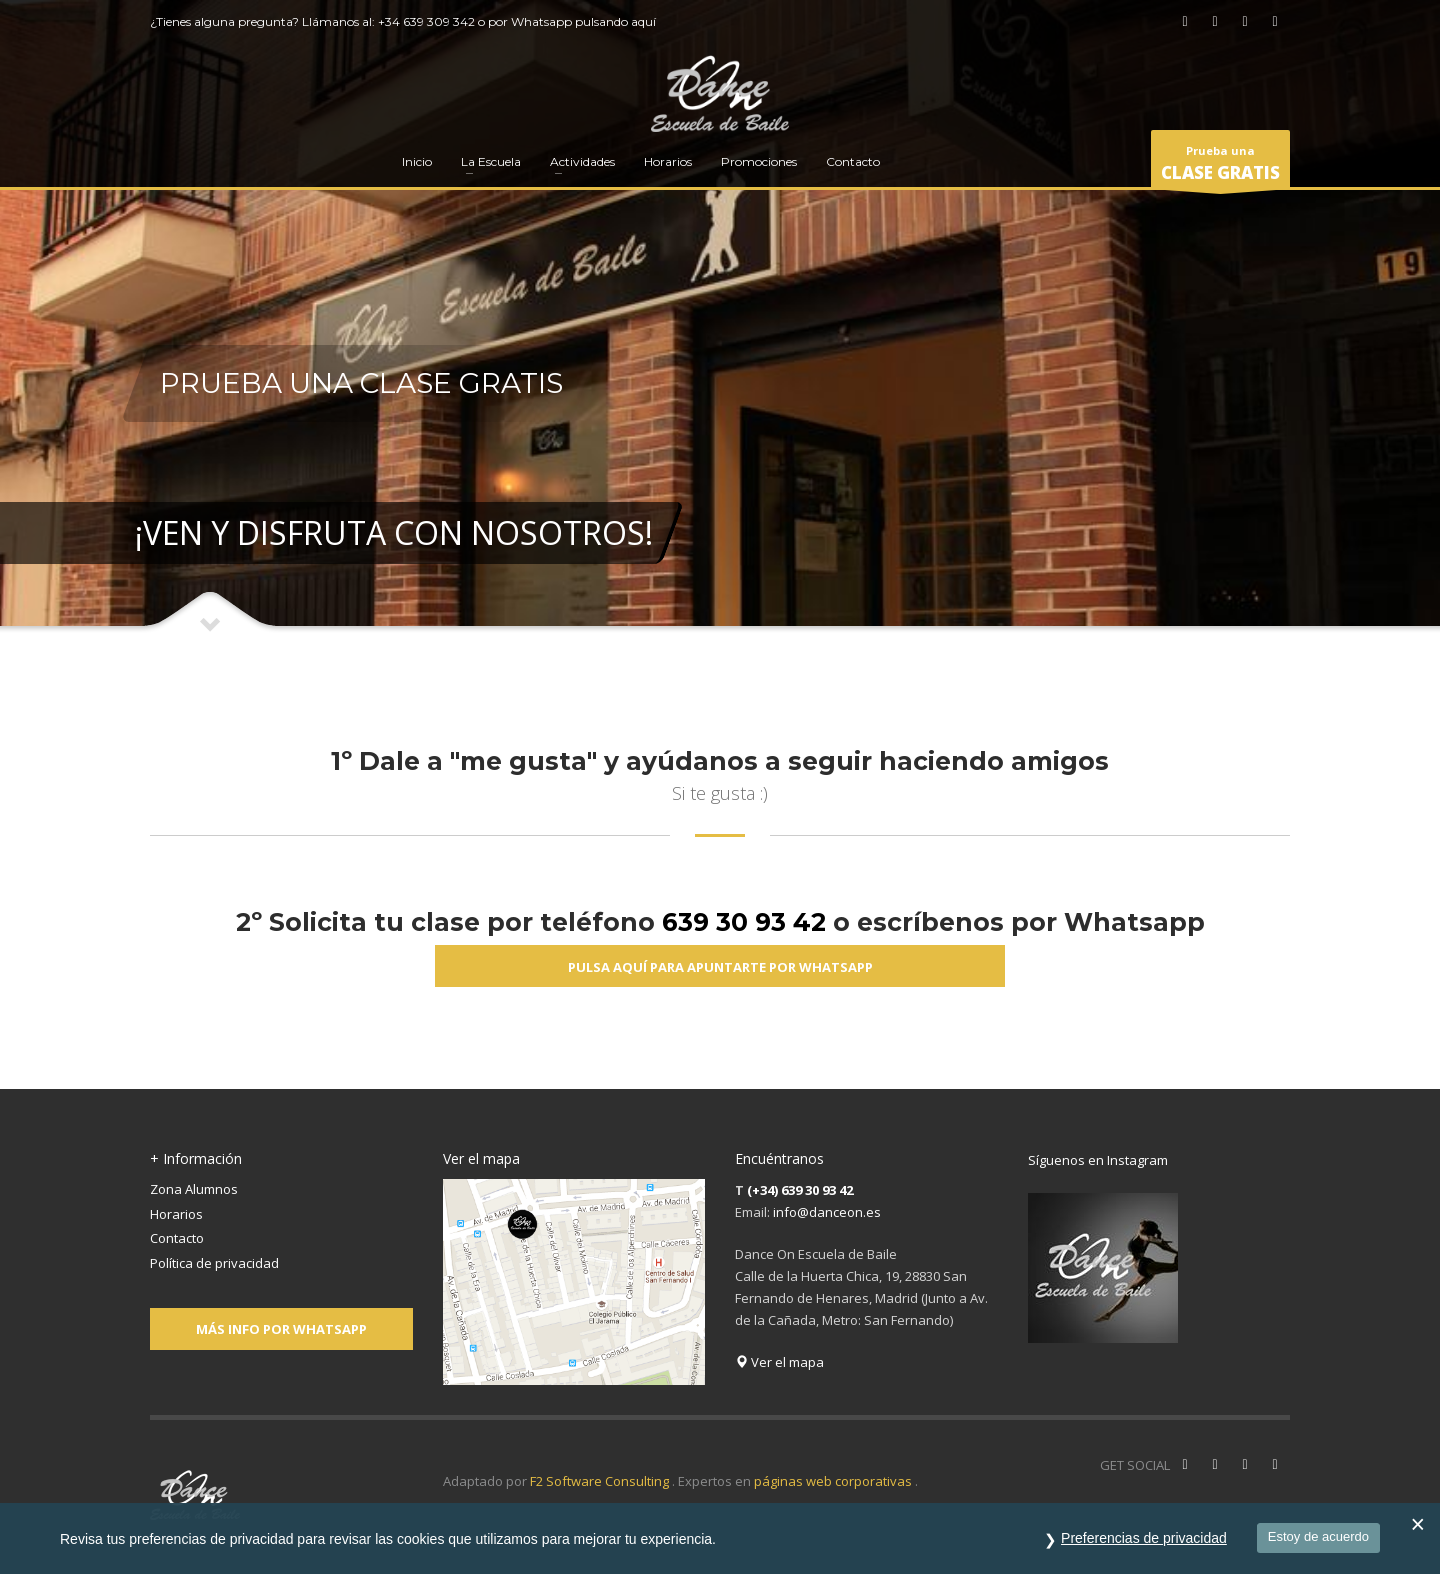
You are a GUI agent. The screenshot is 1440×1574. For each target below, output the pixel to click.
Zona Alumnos (194, 1189)
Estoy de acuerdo (1318, 1536)
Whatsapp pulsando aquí (583, 21)
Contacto (177, 1238)
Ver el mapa (779, 1362)
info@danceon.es (827, 1212)
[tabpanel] (720, 317)
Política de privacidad (214, 1263)
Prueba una (1220, 166)
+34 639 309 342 (426, 21)
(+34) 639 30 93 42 (800, 1190)
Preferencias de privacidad (1144, 1538)
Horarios (176, 1214)
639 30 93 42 (744, 922)
